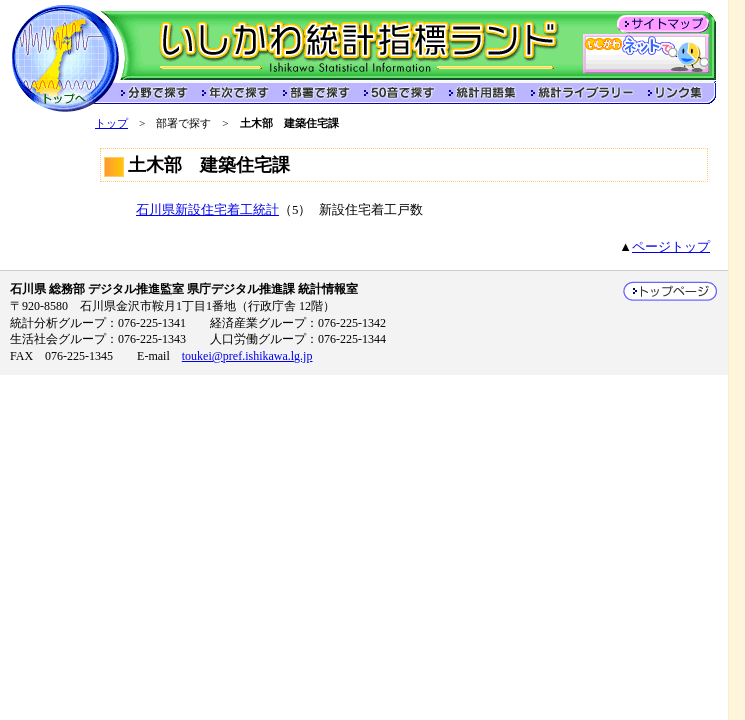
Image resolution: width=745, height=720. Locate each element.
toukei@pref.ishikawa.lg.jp (247, 356)
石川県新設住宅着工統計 (207, 210)
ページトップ (671, 247)
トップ (111, 123)
